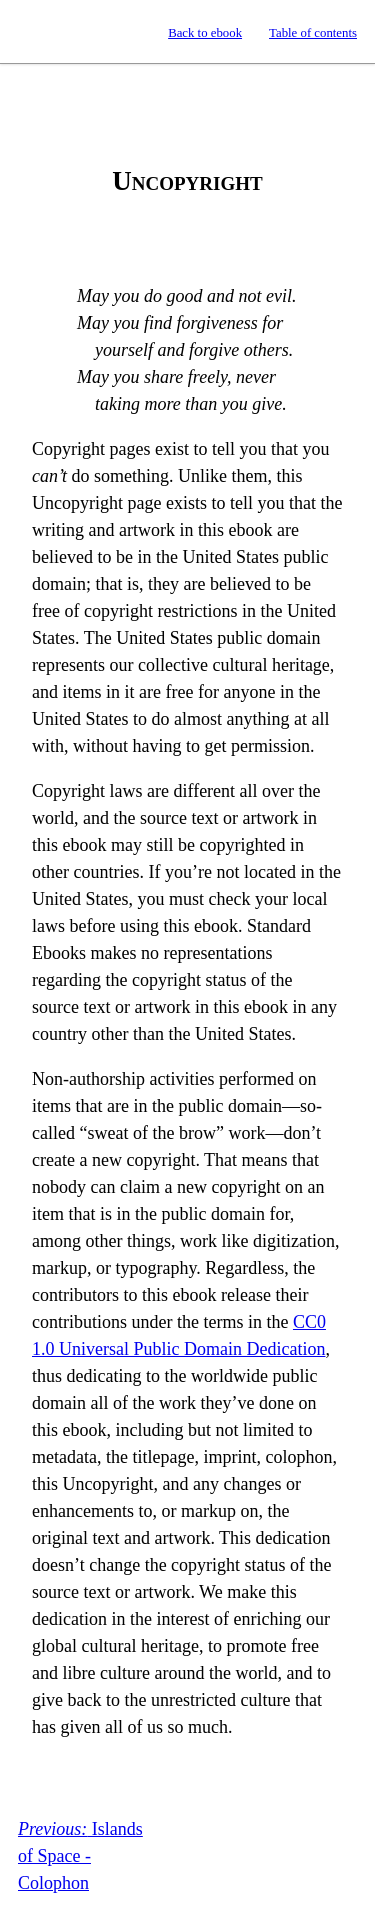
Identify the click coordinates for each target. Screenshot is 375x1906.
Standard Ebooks (33, 32)
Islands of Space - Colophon (80, 1856)
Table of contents (313, 33)
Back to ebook (205, 33)
